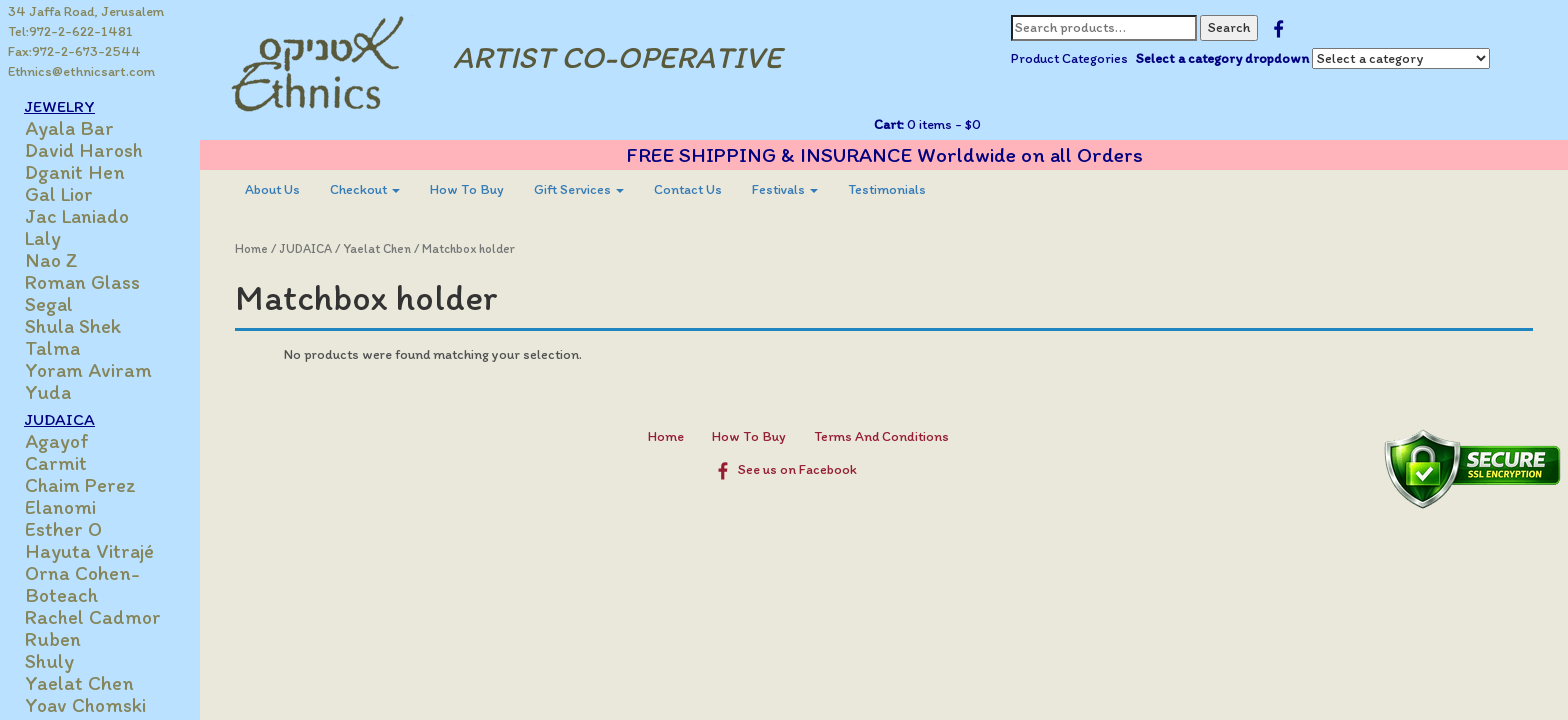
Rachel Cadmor (93, 617)
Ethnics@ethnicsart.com (81, 71)
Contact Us (688, 189)
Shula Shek (73, 326)
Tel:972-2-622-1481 (70, 31)
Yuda (48, 392)
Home (251, 248)
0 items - (942, 124)
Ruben (53, 639)
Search (1229, 27)
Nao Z (51, 260)
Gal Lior (59, 194)
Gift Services (579, 189)
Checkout (365, 189)
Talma (52, 348)
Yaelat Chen (79, 683)
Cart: (889, 124)
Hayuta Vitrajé (89, 551)
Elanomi (60, 507)
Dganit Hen (75, 172)
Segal (49, 304)
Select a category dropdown (1222, 58)
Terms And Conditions (881, 436)
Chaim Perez (80, 485)
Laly (43, 238)
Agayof (57, 441)
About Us (272, 189)
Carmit (56, 463)
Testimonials (887, 189)
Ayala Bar (69, 128)
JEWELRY (59, 106)
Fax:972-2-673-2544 (74, 51)
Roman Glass (82, 282)
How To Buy (467, 189)
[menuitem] (272, 190)
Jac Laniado (77, 216)
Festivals (785, 189)
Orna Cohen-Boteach (82, 584)
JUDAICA (59, 419)
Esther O (63, 529)
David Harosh (84, 150)
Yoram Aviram (88, 370)
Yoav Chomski (85, 705)
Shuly (49, 661)
